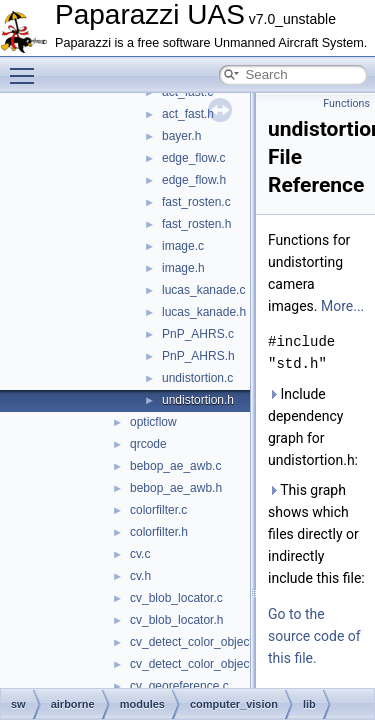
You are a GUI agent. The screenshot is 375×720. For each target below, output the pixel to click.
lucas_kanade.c (203, 290)
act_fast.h (188, 114)
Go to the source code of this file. (314, 636)
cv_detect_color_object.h (196, 664)
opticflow (153, 422)
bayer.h (181, 136)
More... (342, 306)
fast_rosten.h (196, 224)
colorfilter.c (158, 510)
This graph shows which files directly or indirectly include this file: (316, 534)
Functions (346, 103)
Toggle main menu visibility (27, 67)
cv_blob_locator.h (176, 620)
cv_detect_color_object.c (196, 642)
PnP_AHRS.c (198, 334)
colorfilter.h (159, 532)
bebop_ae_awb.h (176, 488)
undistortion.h (198, 400)
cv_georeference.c (179, 686)
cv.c (140, 554)
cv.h (140, 576)
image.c (183, 246)
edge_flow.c (193, 158)
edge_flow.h (194, 180)
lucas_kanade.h (204, 312)
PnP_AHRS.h (198, 356)
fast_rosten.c (196, 202)
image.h (183, 268)
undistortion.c (197, 378)
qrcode (148, 444)
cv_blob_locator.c (176, 598)
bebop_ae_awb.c (175, 466)
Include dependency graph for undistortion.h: (313, 427)
